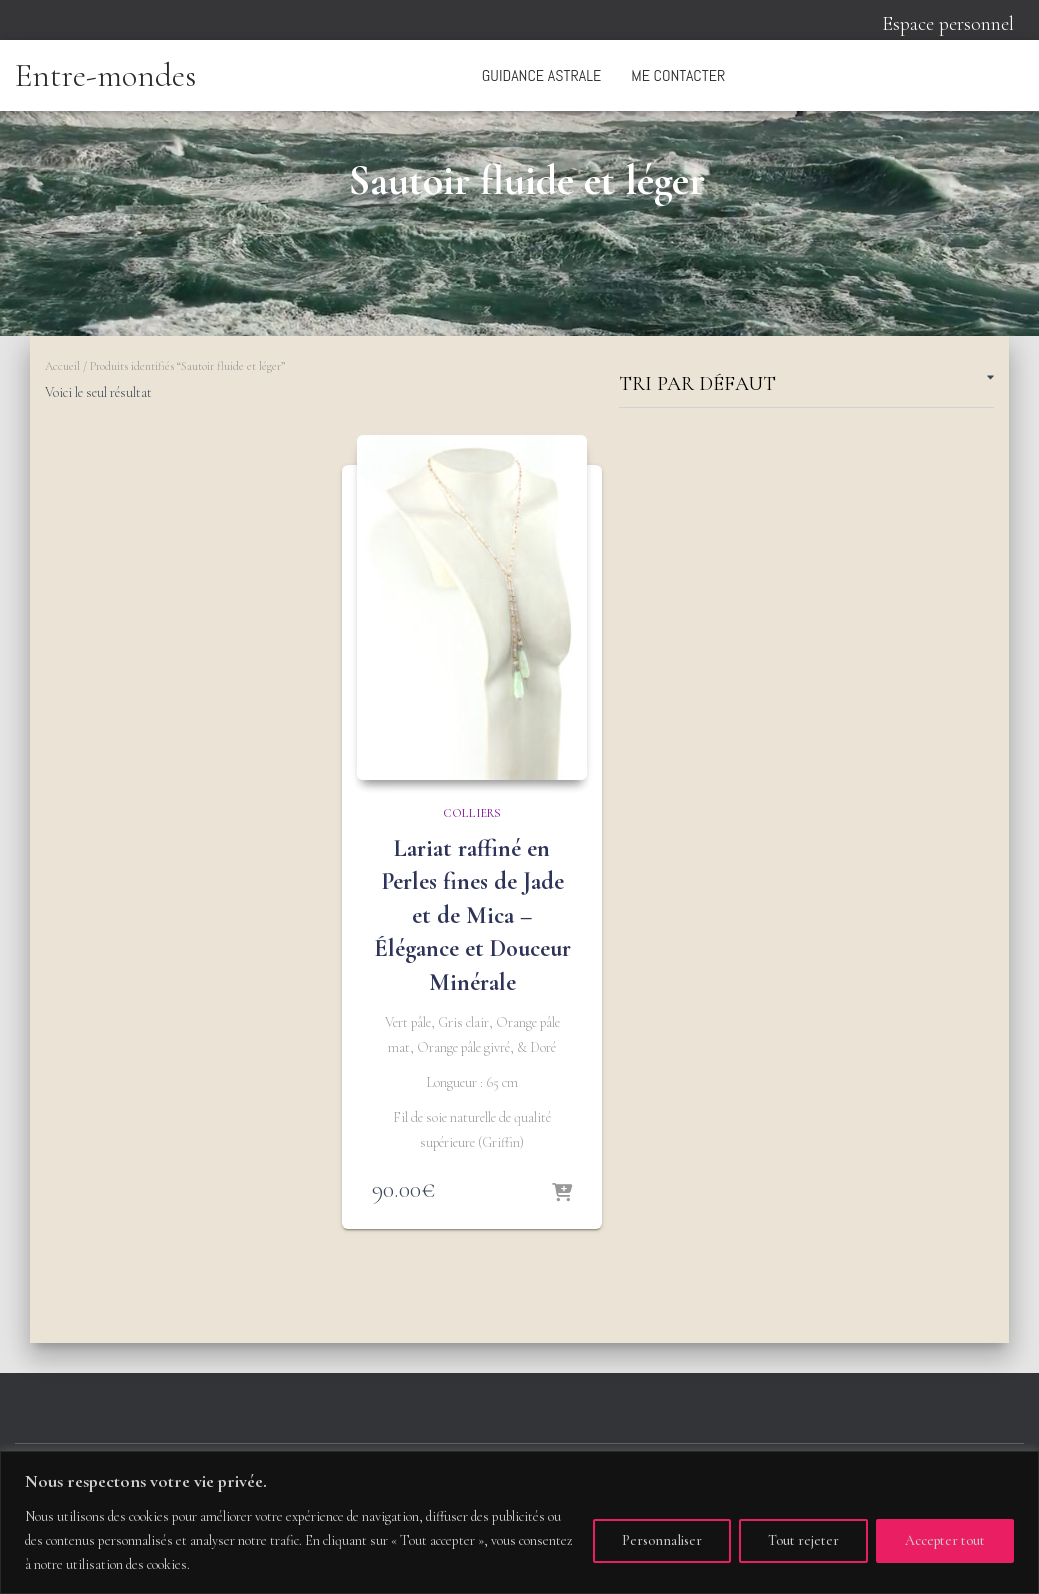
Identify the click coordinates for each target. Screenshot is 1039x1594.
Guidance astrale (541, 75)
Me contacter (678, 75)
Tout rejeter (803, 1540)
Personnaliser (662, 1540)
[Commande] (806, 387)
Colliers (472, 813)
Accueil (62, 366)
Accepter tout (945, 1540)
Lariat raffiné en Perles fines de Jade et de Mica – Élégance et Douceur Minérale (472, 915)
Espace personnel (948, 24)
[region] (519, 1522)
